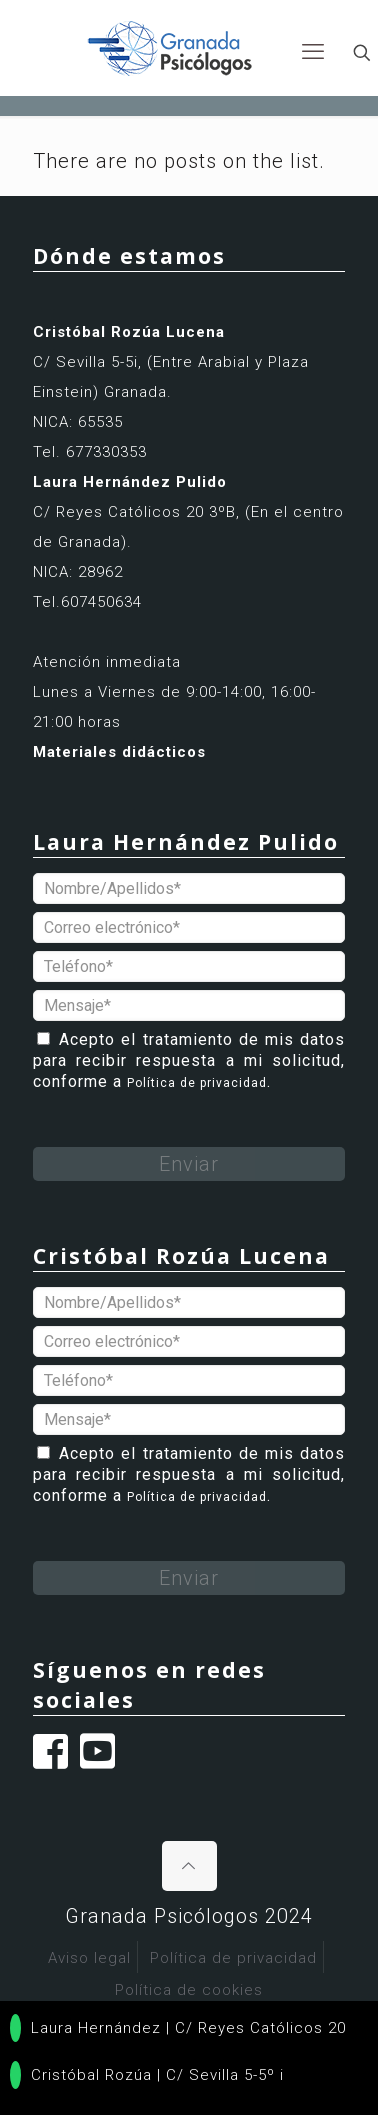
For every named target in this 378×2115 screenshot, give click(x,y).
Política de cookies (189, 1990)
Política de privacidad (197, 1083)
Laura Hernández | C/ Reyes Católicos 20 (178, 2028)
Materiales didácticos (119, 752)
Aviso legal (89, 1958)
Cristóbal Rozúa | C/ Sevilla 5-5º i (147, 2075)
